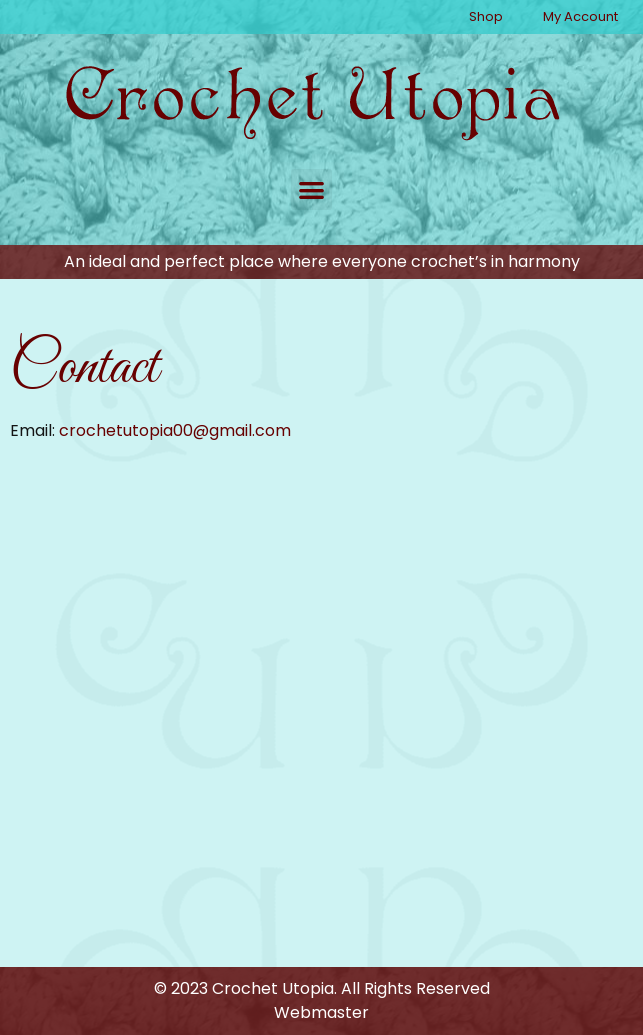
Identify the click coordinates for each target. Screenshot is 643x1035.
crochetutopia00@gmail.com (175, 430)
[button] (311, 189)
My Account (580, 16)
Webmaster (321, 1012)
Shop (486, 16)
